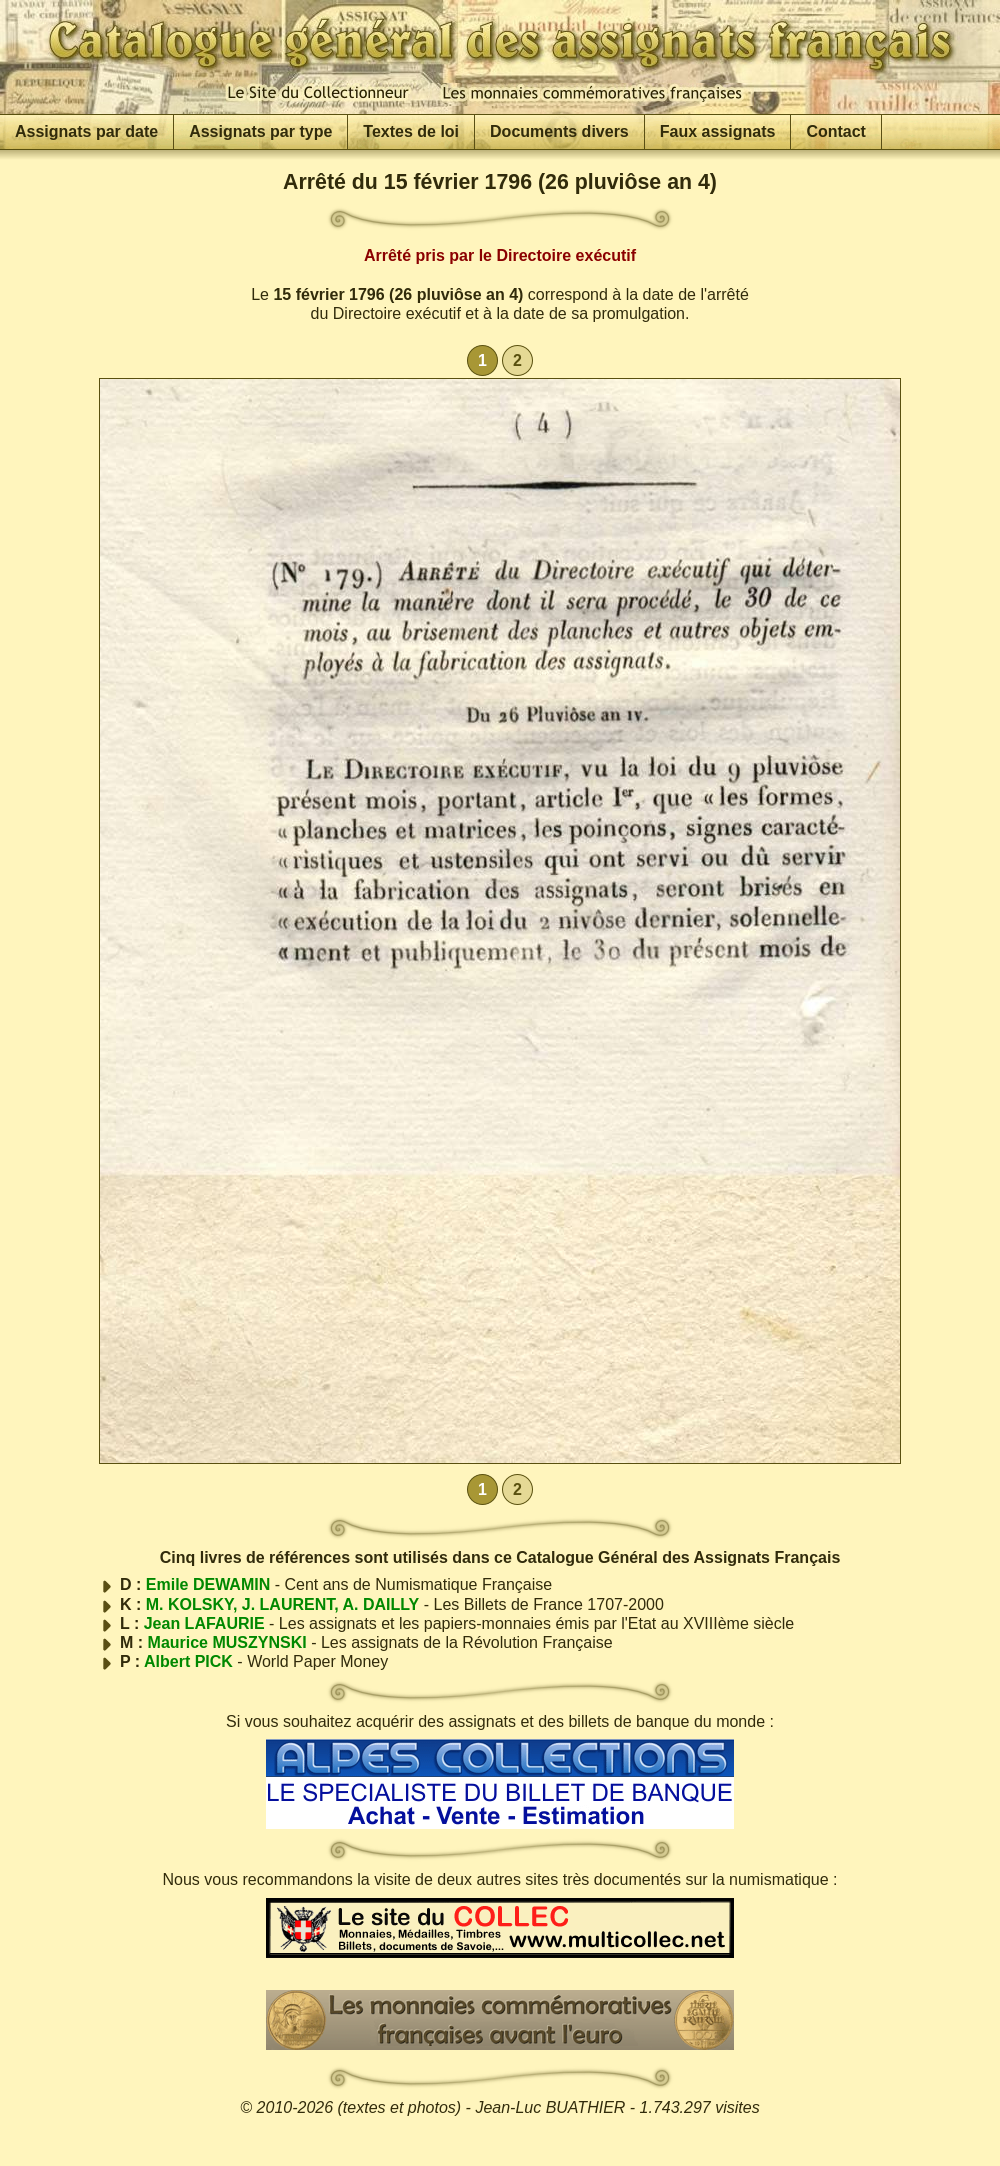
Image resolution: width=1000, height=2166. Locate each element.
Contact (836, 131)
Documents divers (559, 131)
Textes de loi (411, 131)
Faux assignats (718, 131)
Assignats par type (260, 131)
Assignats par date (86, 131)
